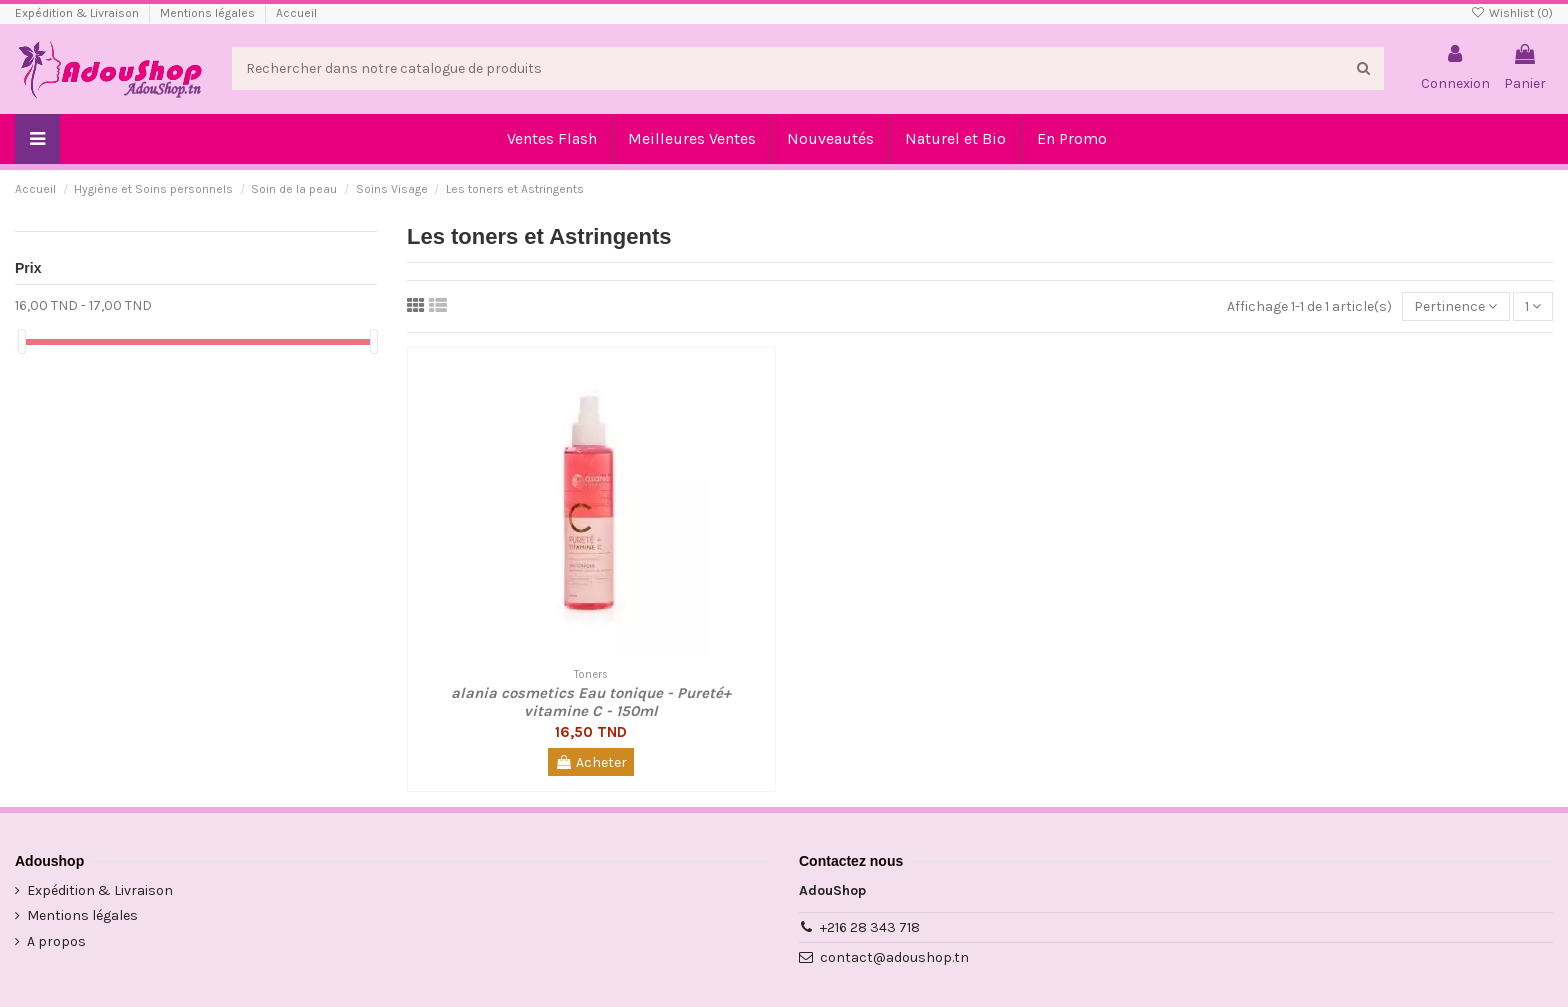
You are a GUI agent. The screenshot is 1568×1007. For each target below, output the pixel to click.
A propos (56, 941)
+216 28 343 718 (870, 927)
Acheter (591, 762)
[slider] (22, 341)
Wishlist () (1512, 13)
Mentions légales (209, 13)
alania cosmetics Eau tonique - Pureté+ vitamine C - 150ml (591, 702)
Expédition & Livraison (78, 13)
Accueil (296, 13)
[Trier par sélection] (1455, 306)
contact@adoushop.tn (894, 957)
